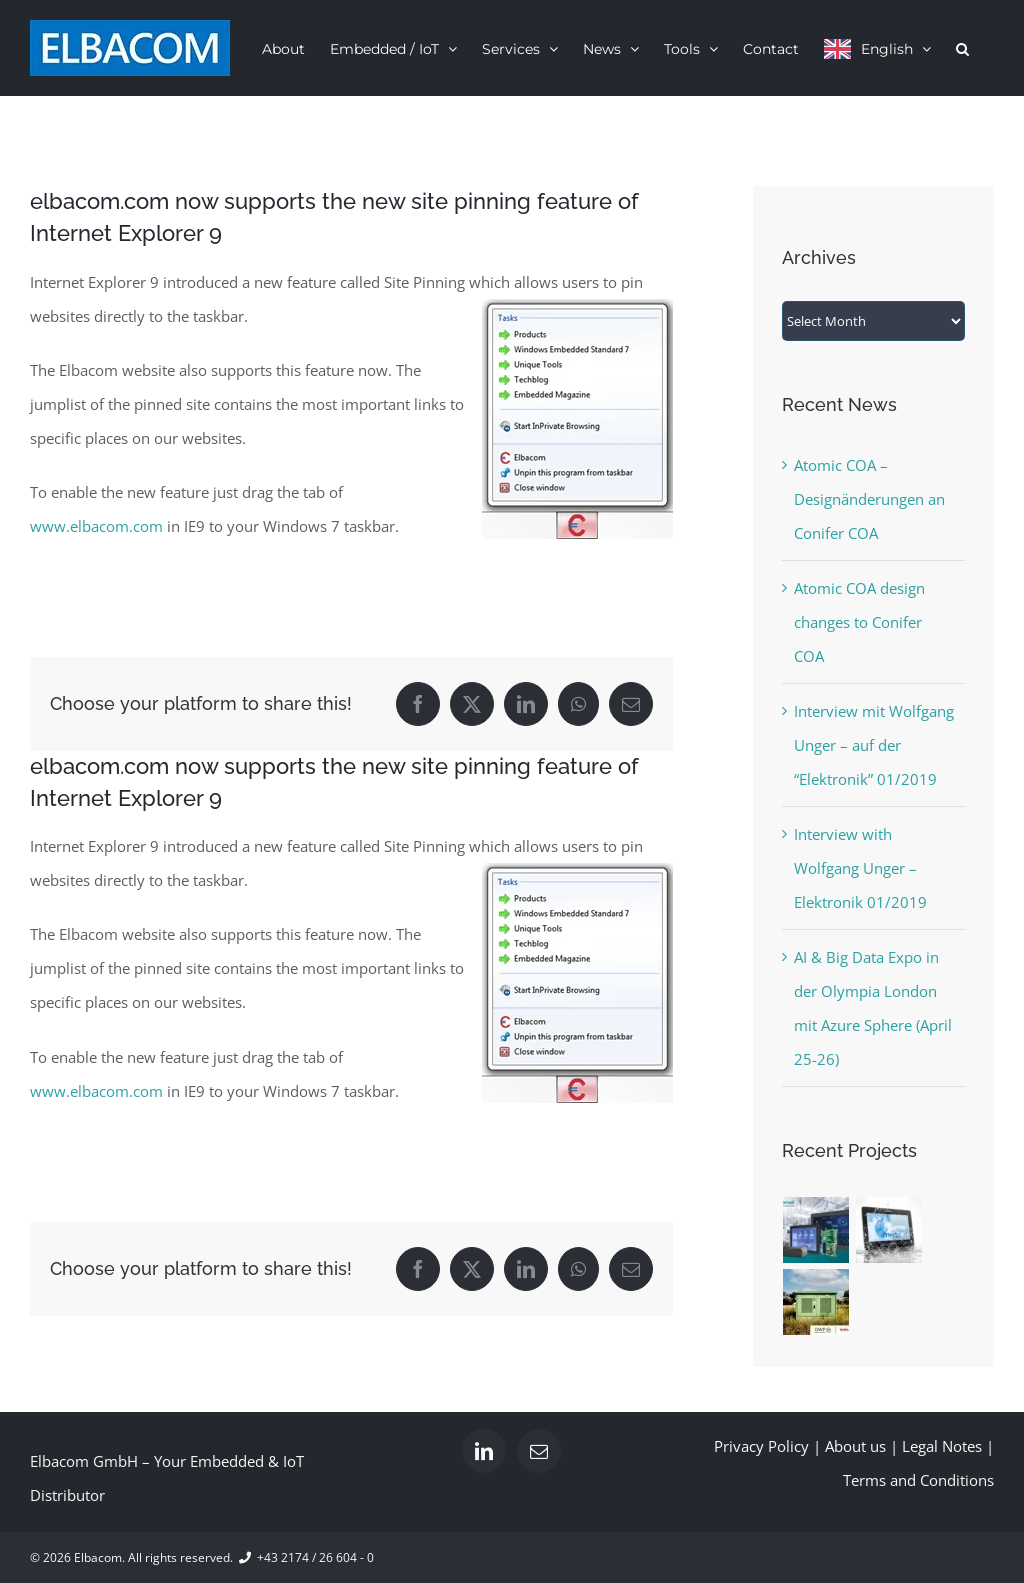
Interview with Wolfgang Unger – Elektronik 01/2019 (860, 868)
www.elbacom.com (96, 526)
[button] (962, 48)
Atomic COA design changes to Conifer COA (859, 622)
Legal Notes (942, 1446)
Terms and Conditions (918, 1480)
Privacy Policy (761, 1446)
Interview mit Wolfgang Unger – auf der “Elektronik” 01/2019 (874, 745)
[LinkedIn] (484, 1451)
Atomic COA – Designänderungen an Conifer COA (869, 499)
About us (855, 1446)
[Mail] (539, 1451)
